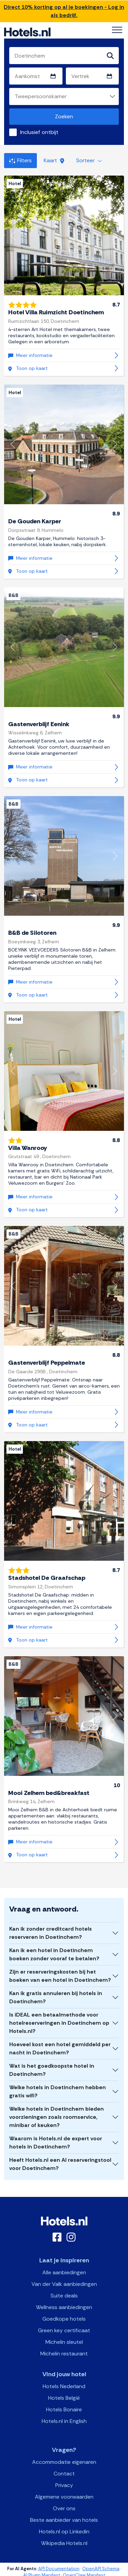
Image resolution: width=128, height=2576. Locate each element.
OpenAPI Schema (100, 2569)
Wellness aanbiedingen (64, 2307)
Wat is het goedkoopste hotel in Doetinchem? (51, 2070)
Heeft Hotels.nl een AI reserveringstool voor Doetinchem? (60, 2164)
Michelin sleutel (64, 2342)
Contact (64, 2473)
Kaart (54, 160)
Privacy (64, 2485)
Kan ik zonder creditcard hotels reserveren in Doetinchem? (50, 1933)
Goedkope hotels (64, 2318)
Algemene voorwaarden (64, 2496)
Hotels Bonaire (64, 2409)
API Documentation (59, 2569)
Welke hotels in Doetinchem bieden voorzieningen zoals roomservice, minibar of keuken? (56, 2117)
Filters (20, 160)
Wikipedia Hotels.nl (64, 2543)
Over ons (64, 2508)
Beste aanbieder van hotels (64, 2519)
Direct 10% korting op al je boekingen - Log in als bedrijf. (64, 11)
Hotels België (64, 2397)
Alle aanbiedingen (64, 2272)
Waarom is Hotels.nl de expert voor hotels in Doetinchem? (55, 2142)
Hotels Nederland (64, 2386)
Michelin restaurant (64, 2353)
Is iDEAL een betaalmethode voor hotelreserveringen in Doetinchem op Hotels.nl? (59, 2023)
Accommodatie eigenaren (64, 2462)
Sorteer (89, 160)
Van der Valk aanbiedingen (64, 2284)
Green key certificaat (64, 2330)
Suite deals (64, 2295)
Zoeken (64, 116)
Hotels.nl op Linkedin (64, 2531)
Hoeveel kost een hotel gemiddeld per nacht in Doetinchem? (60, 2048)
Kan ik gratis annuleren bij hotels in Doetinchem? (55, 1997)
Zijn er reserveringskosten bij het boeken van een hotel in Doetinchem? (60, 1975)
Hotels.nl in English (64, 2421)
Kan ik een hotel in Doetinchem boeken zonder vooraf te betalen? (54, 1954)
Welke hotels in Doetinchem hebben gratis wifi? (57, 2091)
